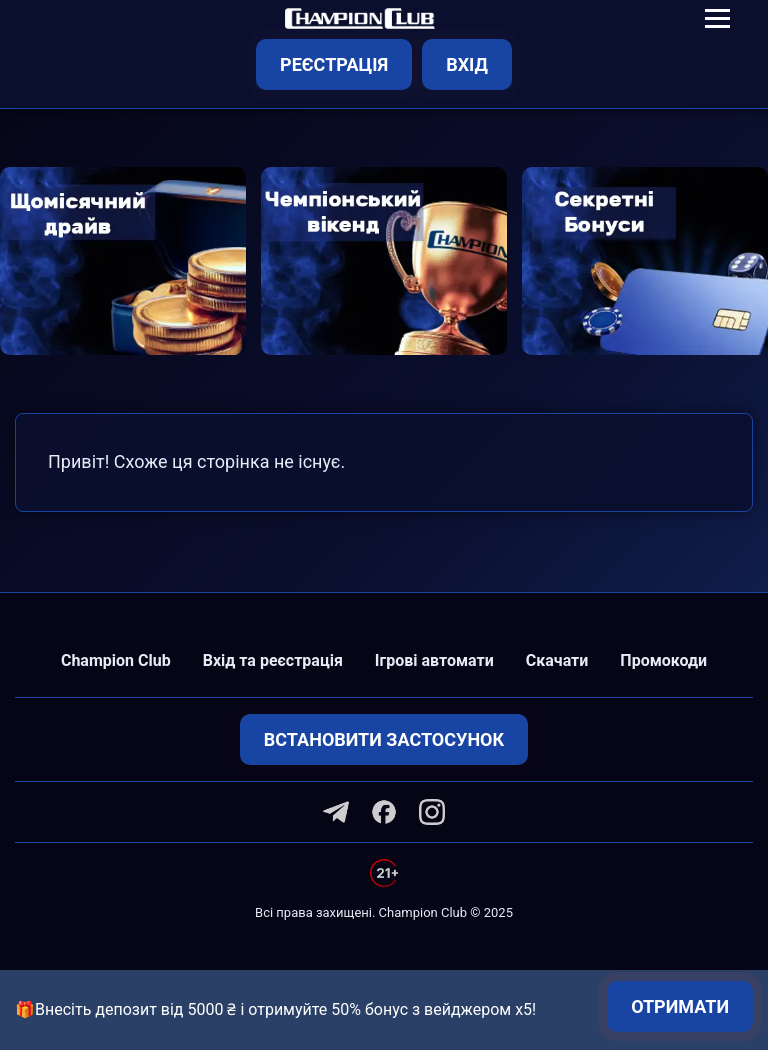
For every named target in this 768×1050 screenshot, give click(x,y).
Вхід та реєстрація (273, 660)
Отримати (680, 1006)
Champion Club (116, 660)
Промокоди (663, 660)
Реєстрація (334, 64)
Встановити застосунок (384, 739)
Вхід (467, 64)
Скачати (557, 660)
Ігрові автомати (434, 660)
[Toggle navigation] (717, 18)
